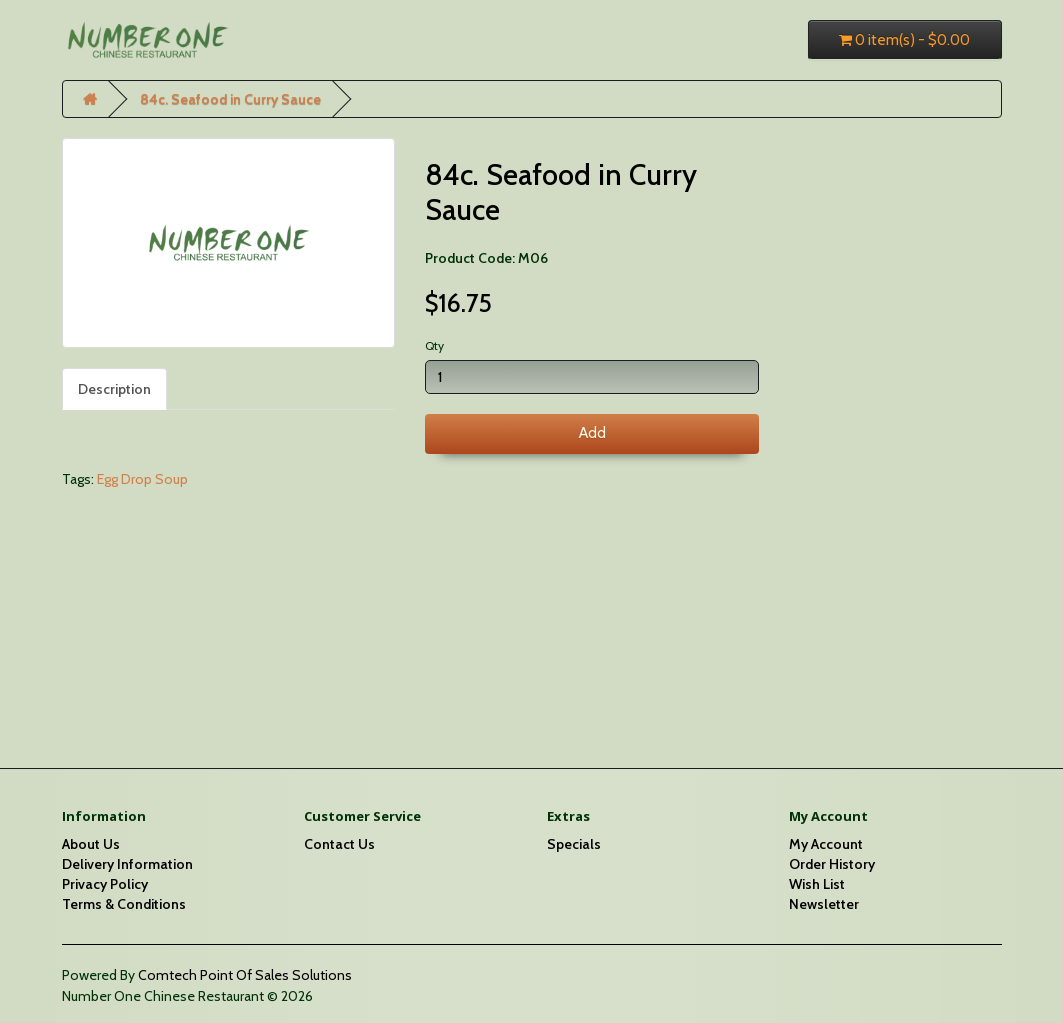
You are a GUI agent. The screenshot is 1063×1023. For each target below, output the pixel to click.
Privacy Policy (105, 884)
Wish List (817, 884)
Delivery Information (127, 864)
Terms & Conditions (124, 904)
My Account (826, 844)
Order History (832, 864)
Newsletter (824, 904)
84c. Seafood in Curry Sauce (230, 99)
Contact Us (339, 844)
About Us (91, 844)
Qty (434, 345)
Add (592, 433)
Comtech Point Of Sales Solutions (245, 975)
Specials (574, 844)
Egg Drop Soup (142, 479)
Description (114, 389)
